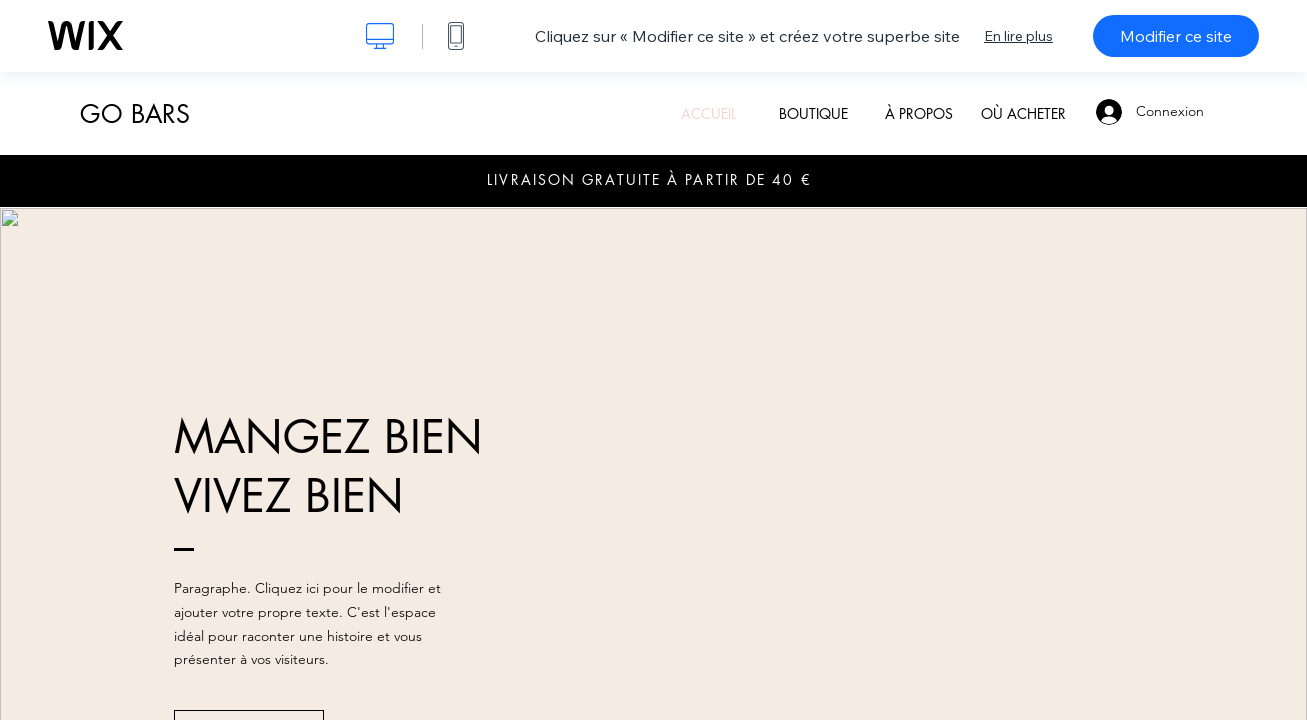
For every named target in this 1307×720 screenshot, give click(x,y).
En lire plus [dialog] (1018, 36)
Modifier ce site (1176, 36)
